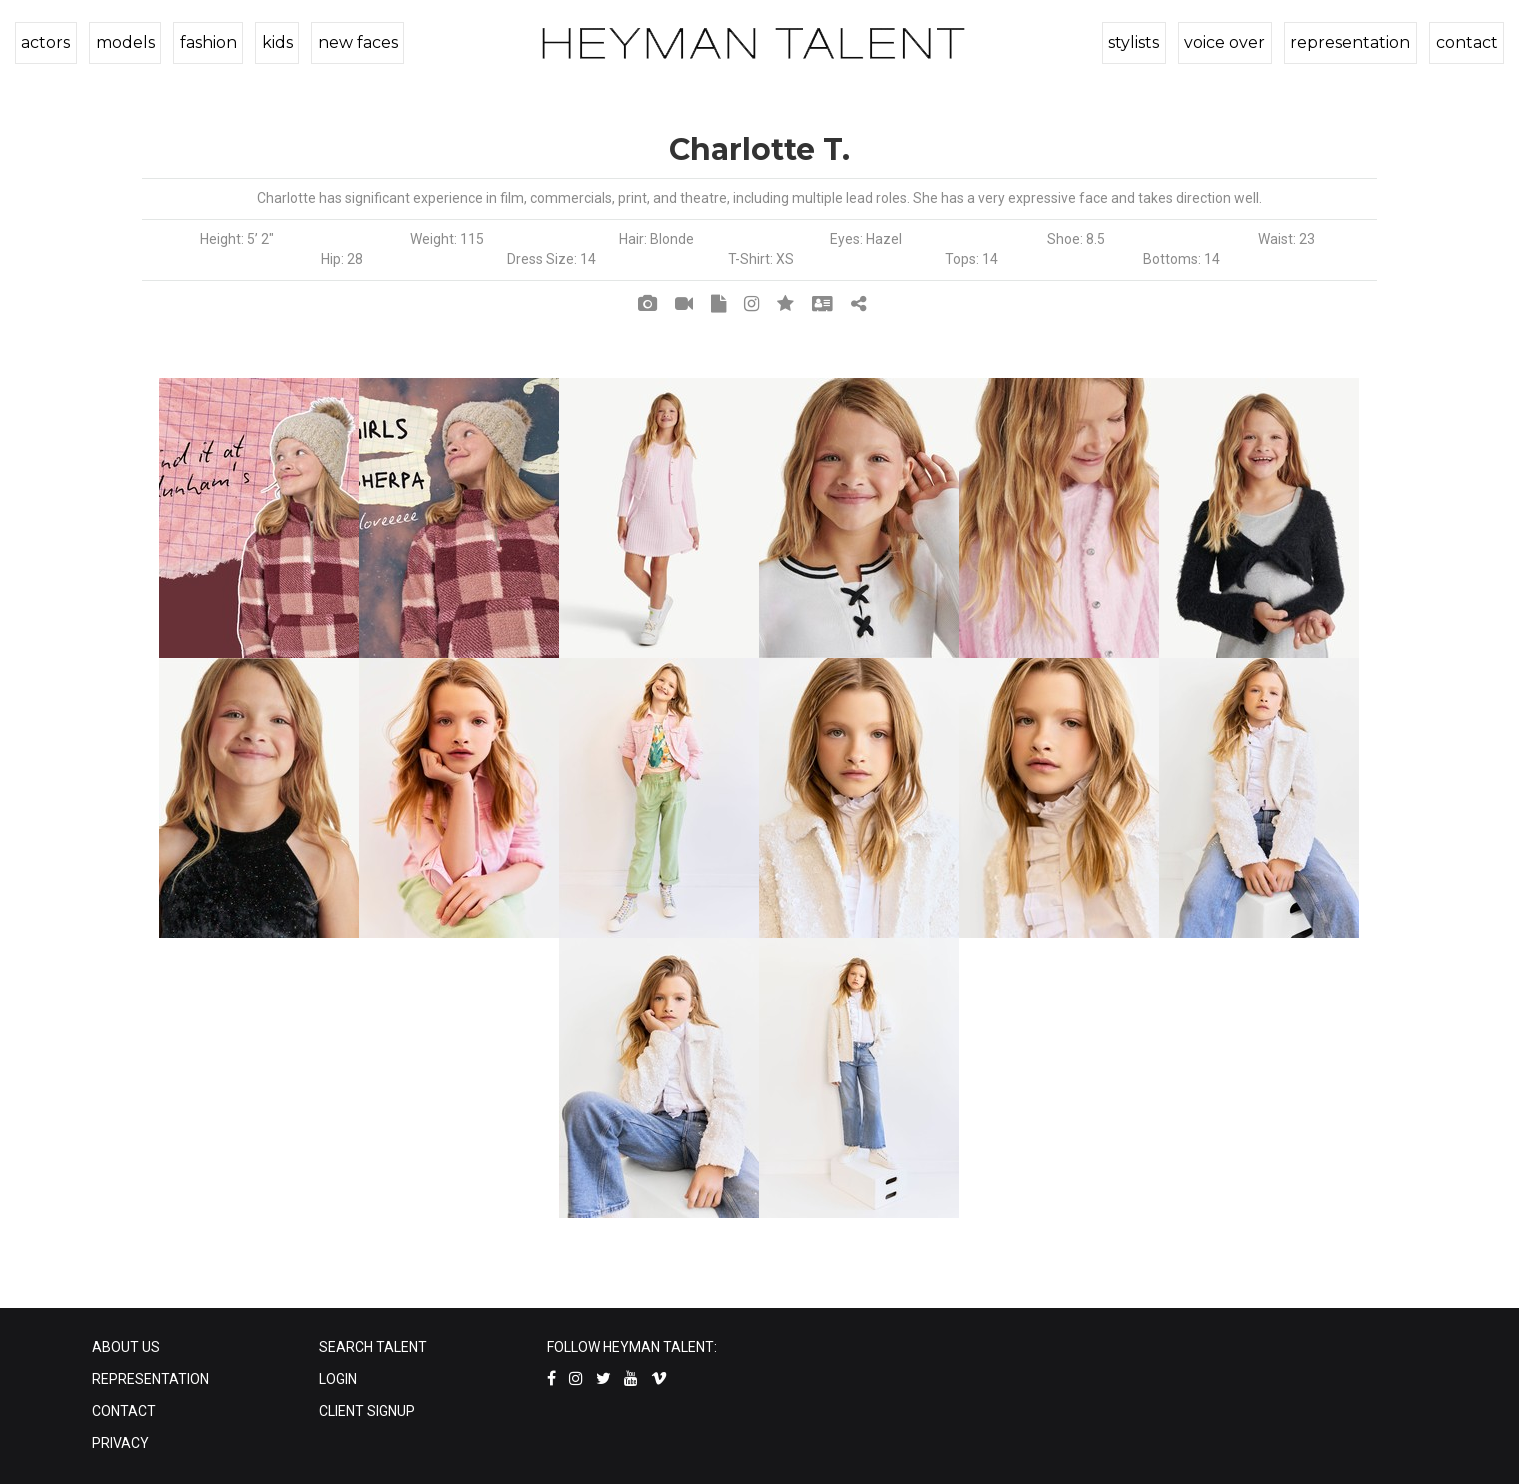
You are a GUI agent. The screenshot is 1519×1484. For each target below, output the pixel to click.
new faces (349, 42)
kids (270, 42)
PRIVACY (120, 1443)
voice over (1229, 42)
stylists (1140, 42)
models (122, 42)
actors (45, 42)
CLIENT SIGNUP (367, 1411)
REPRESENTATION (150, 1379)
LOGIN (338, 1379)
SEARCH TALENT (373, 1347)
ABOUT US (126, 1347)
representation (1353, 42)
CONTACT (124, 1411)
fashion (203, 42)
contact (1467, 42)
